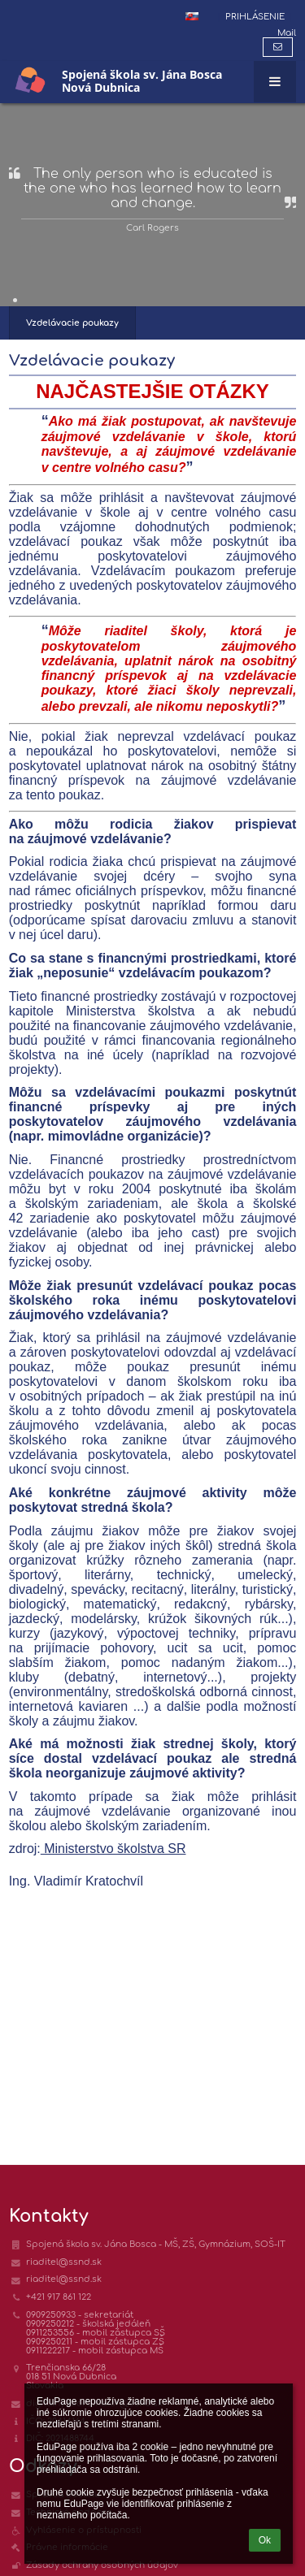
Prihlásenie (255, 16)
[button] (192, 16)
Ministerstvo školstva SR (113, 1848)
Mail (286, 32)
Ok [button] (265, 2540)
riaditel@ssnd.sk (64, 2262)
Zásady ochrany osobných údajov (102, 2565)
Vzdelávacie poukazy (72, 322)
